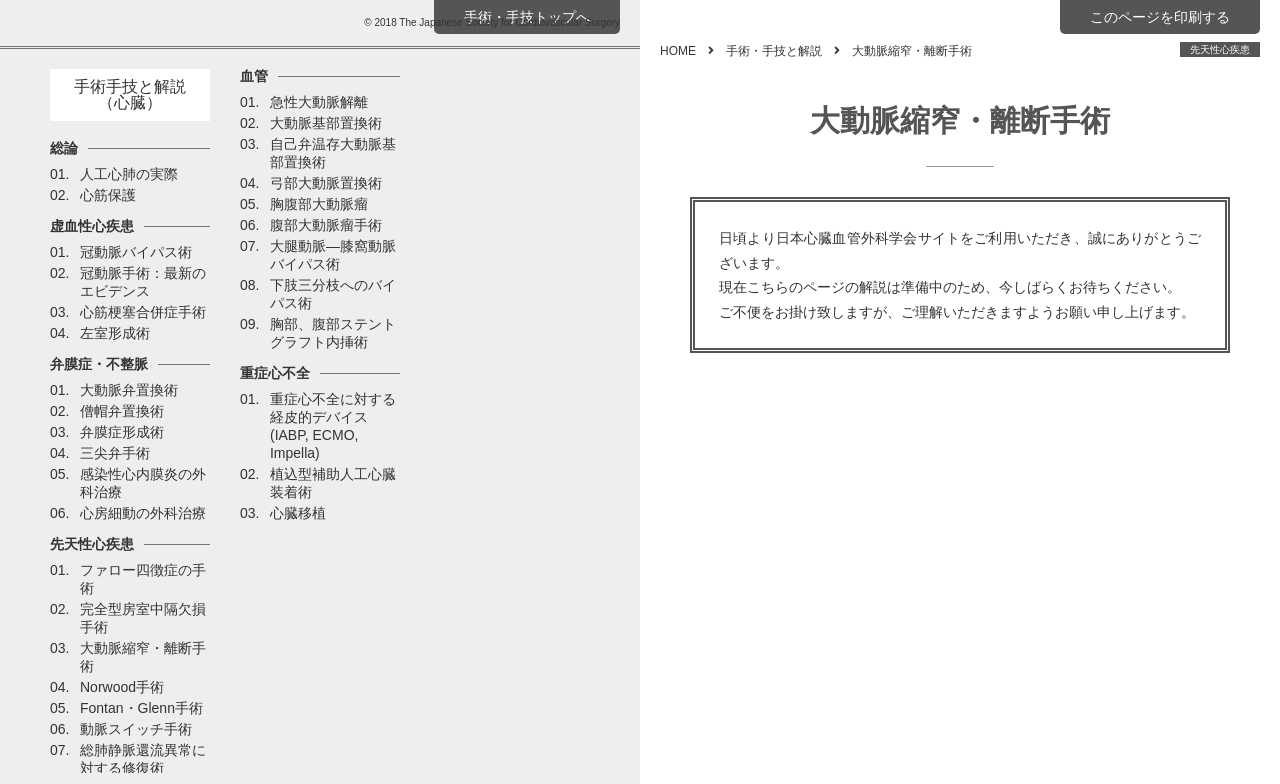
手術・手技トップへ (527, 17)
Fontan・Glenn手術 (141, 708)
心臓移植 (298, 513)
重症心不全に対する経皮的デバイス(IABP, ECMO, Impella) (333, 426)
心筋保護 (108, 195)
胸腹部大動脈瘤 (319, 204)
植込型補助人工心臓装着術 (333, 483)
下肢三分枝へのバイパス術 (333, 294)
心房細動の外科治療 (143, 513)
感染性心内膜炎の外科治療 (143, 483)
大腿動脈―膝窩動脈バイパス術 (333, 255)
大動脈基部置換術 (326, 123)
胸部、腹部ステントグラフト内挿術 (333, 333)
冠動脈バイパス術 (136, 252)
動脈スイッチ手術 (136, 729)
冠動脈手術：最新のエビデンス (143, 282)
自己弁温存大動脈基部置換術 (333, 153)
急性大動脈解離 (319, 102)
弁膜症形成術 (122, 432)
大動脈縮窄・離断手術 (143, 657)
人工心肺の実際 (129, 174)
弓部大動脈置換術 (326, 183)
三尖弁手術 (115, 453)
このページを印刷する (1160, 17)
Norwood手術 (122, 687)
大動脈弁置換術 (129, 390)
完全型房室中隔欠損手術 (143, 618)
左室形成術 (115, 333)
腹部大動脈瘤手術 (326, 225)
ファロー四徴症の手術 (143, 579)
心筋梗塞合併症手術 (143, 312)
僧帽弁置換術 (122, 411)
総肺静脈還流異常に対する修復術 (143, 759)
